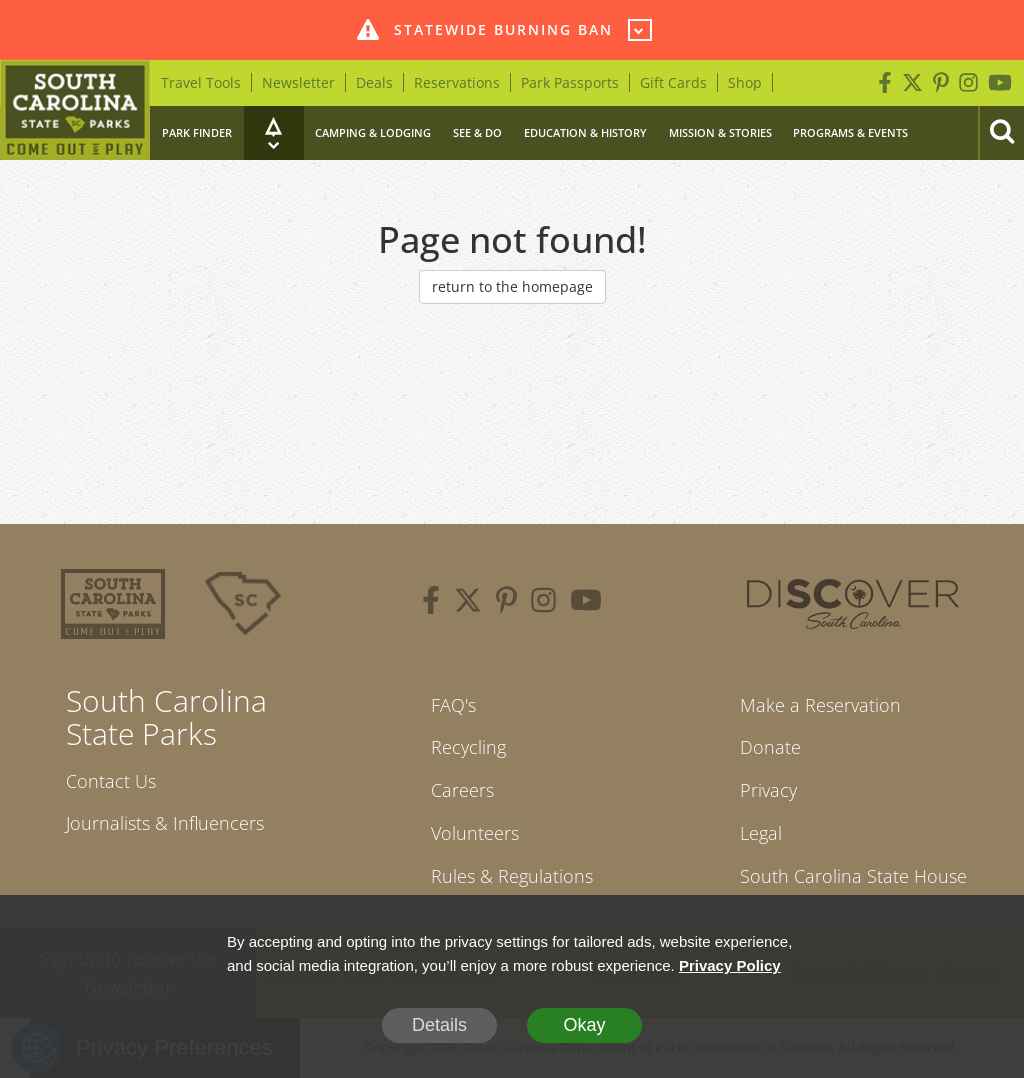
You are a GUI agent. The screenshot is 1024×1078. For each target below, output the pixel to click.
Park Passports (570, 82)
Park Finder (197, 132)
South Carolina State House (853, 876)
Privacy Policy (730, 965)
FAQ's (453, 705)
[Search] (1001, 133)
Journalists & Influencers (165, 823)
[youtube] (586, 603)
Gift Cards (673, 82)
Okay (584, 1025)
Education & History (585, 132)
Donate (770, 747)
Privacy (768, 790)
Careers (462, 790)
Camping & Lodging (373, 132)
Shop (745, 82)
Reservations (457, 82)
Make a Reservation (820, 705)
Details (439, 1025)
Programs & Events (850, 132)
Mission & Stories (720, 132)
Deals (374, 82)
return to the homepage (512, 286)
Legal (761, 833)
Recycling (468, 747)
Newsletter (298, 82)
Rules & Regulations (512, 876)
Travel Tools (201, 82)
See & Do (477, 132)
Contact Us (111, 781)
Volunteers (475, 833)
